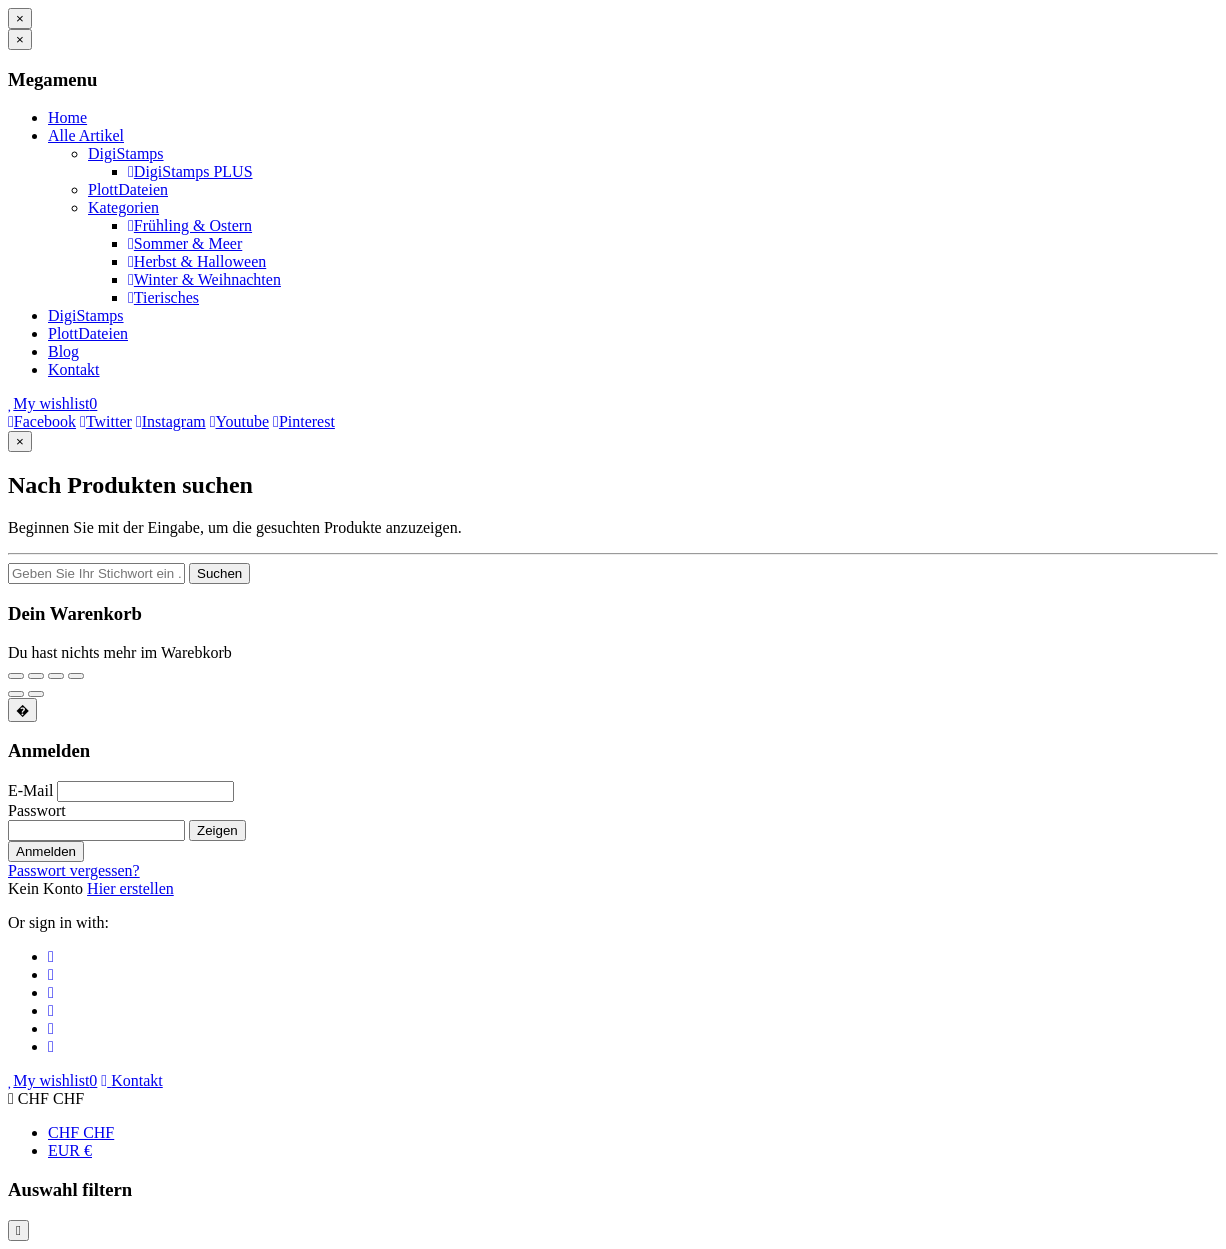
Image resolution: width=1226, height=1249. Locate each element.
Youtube (239, 421)
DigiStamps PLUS (190, 171)
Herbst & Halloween (197, 261)
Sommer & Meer (185, 243)
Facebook (42, 421)
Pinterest (304, 421)
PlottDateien (128, 189)
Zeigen (217, 830)
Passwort (37, 810)
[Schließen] (20, 18)
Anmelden (46, 851)
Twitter (106, 421)
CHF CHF (81, 1132)
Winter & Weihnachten (204, 279)
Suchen (219, 573)
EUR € (70, 1150)
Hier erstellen (130, 888)
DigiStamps (126, 153)
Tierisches (163, 297)
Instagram (171, 421)
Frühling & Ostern (190, 225)
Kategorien (123, 207)
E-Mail (30, 790)
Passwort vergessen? (74, 870)
